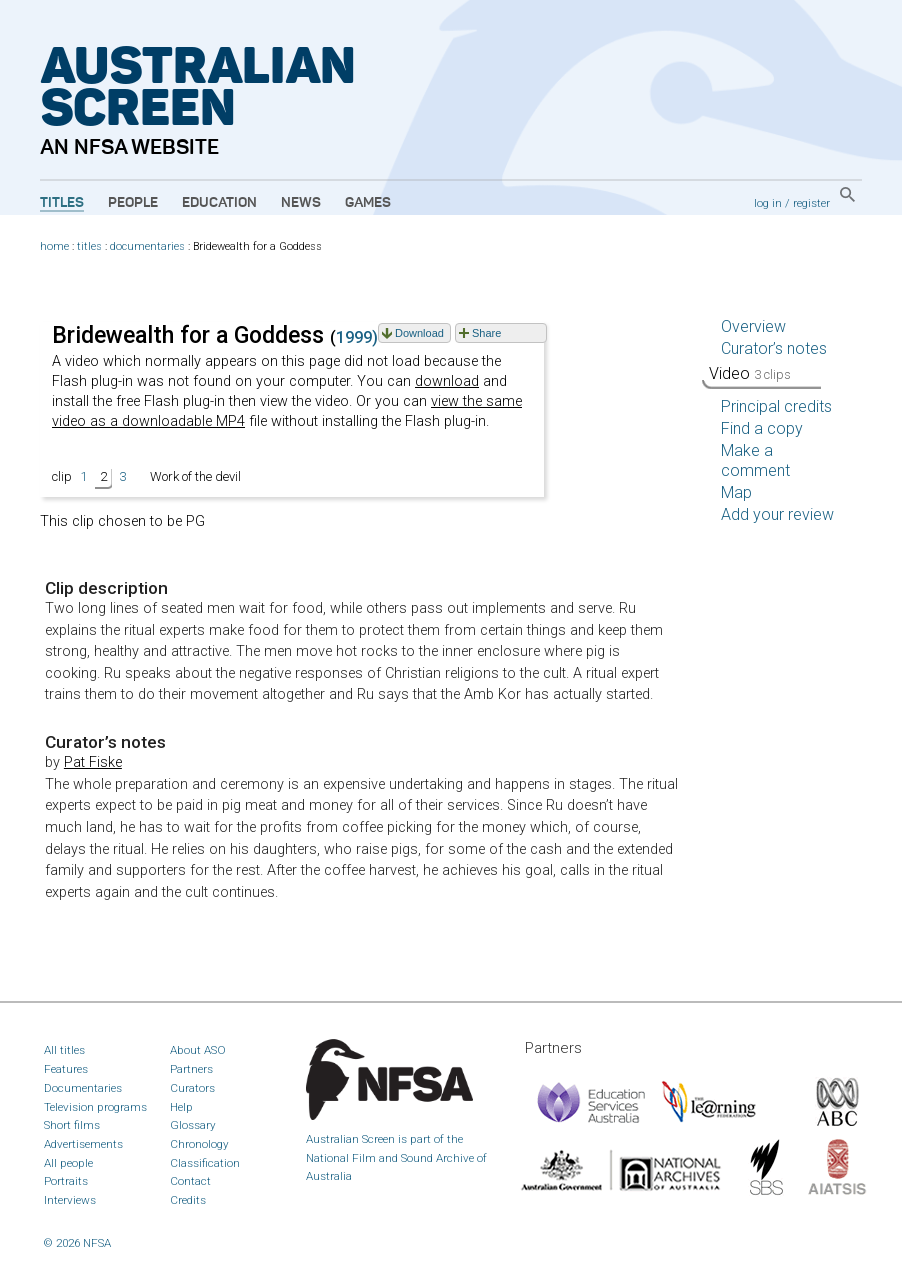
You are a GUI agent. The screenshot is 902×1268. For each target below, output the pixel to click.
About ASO (198, 1050)
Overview (753, 326)
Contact (190, 1181)
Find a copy (762, 428)
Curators (192, 1088)
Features (66, 1069)
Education (219, 203)
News (301, 203)
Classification (205, 1163)
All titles (64, 1050)
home (54, 246)
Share (486, 333)
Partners (191, 1069)
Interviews (70, 1200)
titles (89, 246)
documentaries (147, 246)
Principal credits (776, 406)
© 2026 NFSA (77, 1243)
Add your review (777, 514)
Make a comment (755, 460)
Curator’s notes (774, 348)
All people (68, 1163)
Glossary (193, 1125)
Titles (62, 203)
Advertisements (83, 1144)
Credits (188, 1200)
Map (736, 492)
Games (368, 203)
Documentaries (83, 1088)
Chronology (199, 1144)
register (811, 203)
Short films (72, 1125)
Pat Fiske (93, 762)
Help (181, 1107)
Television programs (95, 1107)
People (133, 203)
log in (768, 203)
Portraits (66, 1181)
